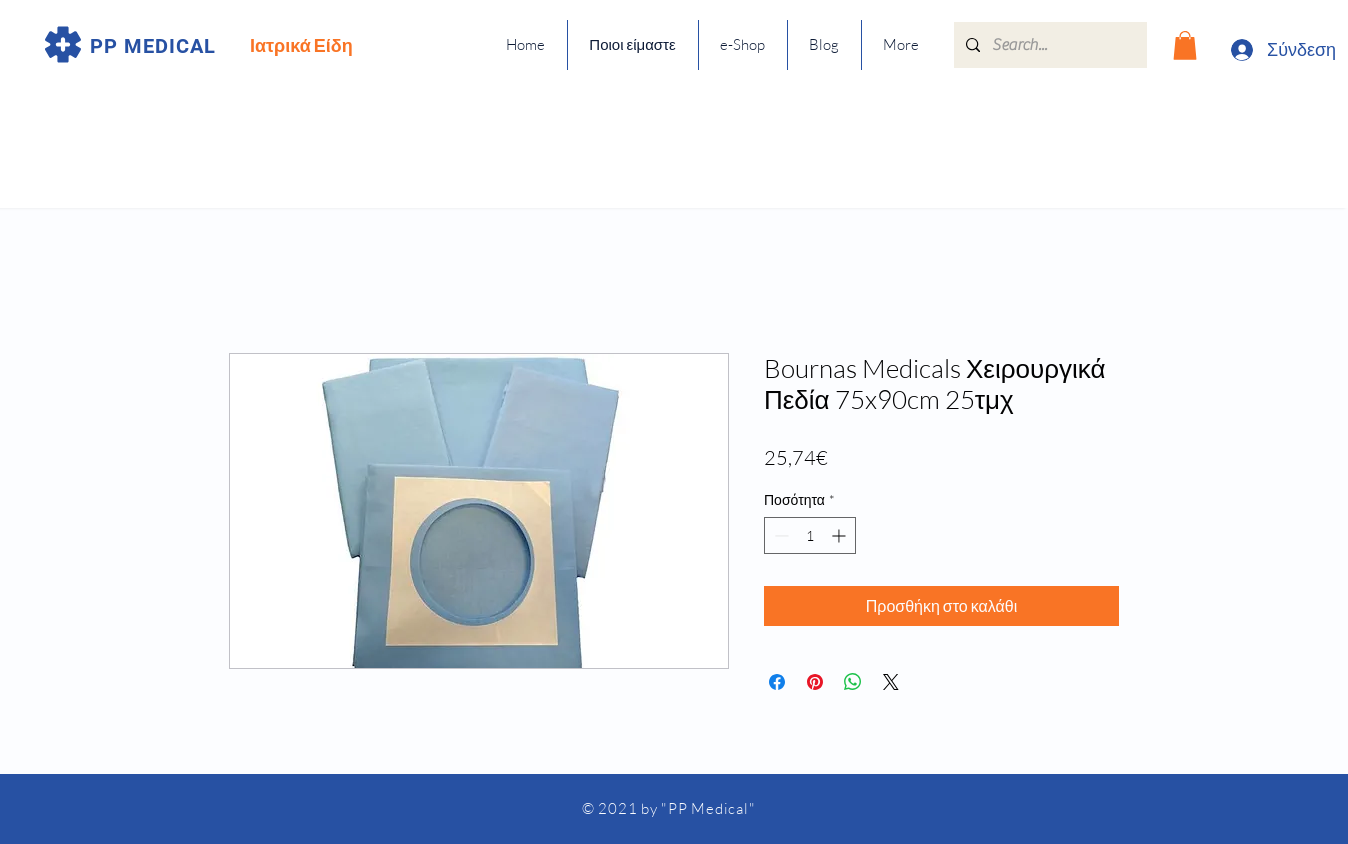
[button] (1185, 45)
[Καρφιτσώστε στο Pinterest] (815, 682)
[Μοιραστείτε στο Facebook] (777, 682)
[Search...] (1048, 45)
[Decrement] (779, 535)
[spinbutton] (810, 535)
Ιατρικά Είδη (301, 45)
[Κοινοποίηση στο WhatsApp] (853, 682)
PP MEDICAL (153, 46)
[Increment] (840, 535)
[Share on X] (891, 682)
